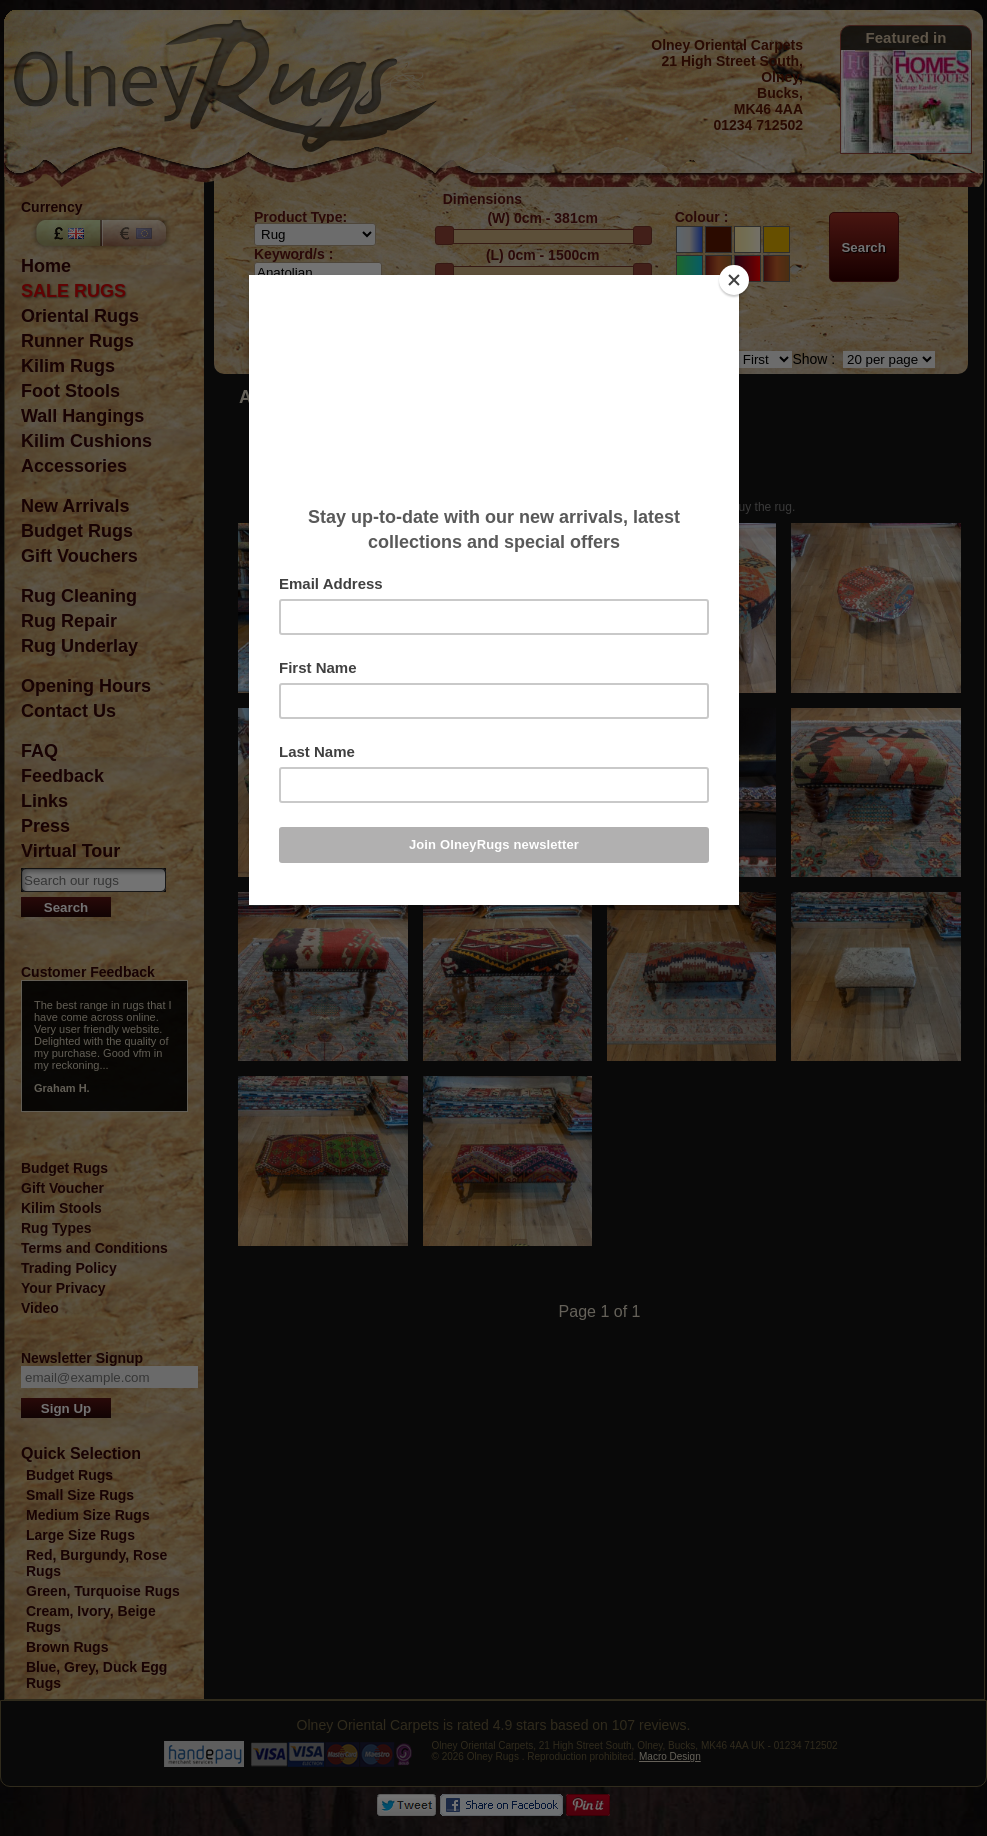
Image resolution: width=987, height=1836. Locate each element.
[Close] (734, 280)
